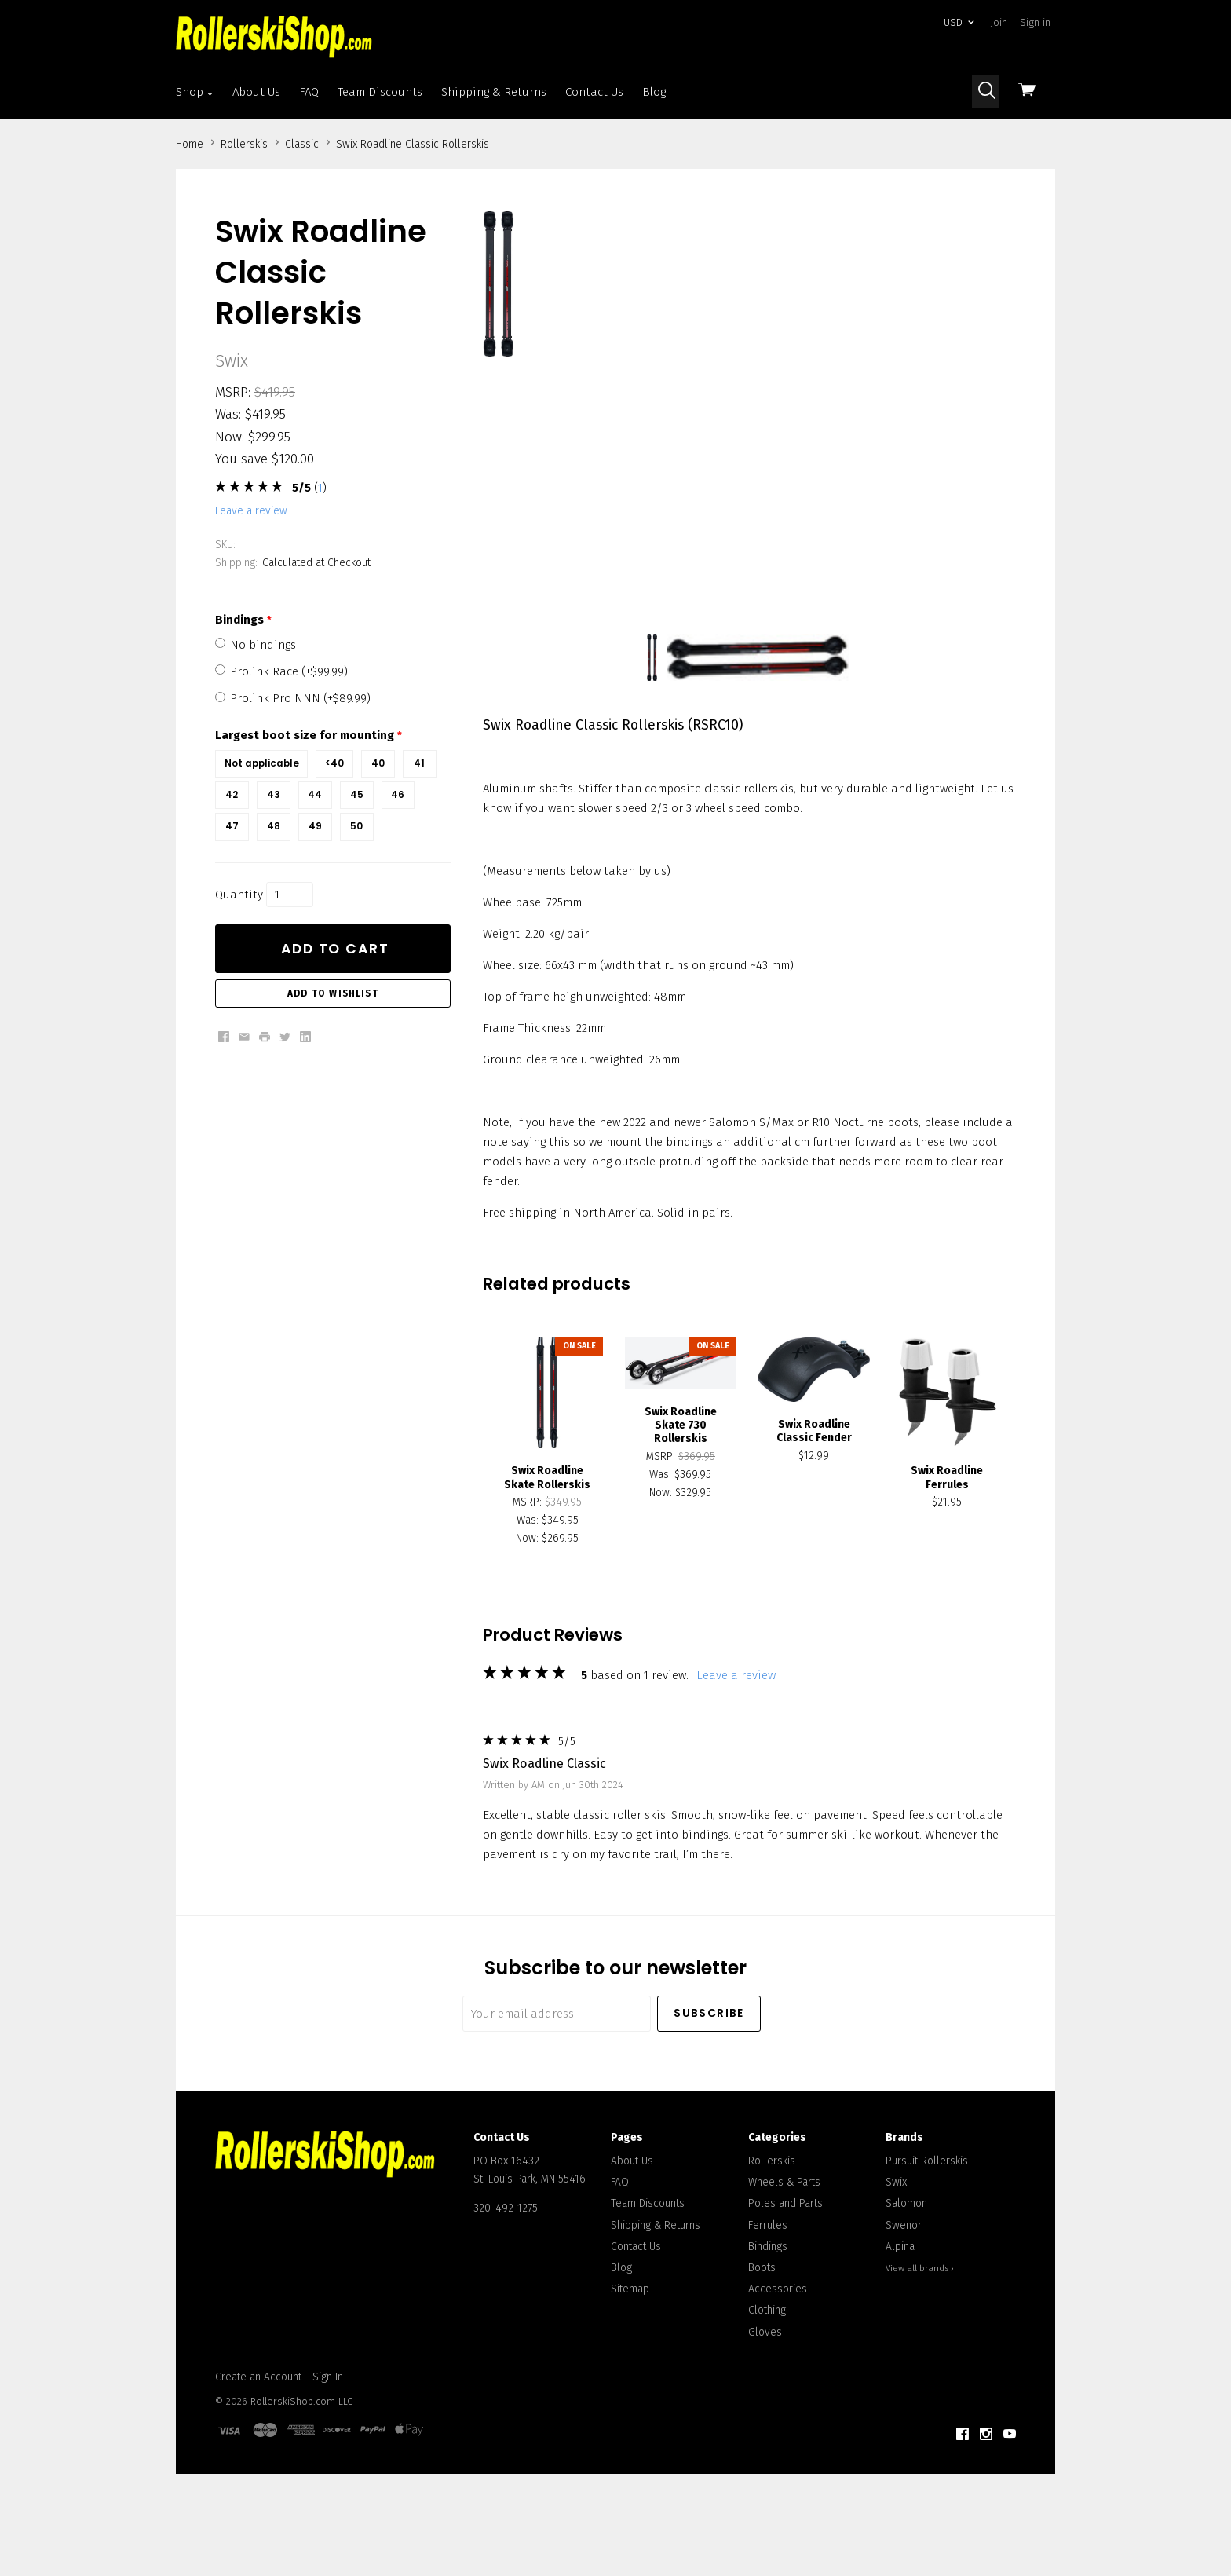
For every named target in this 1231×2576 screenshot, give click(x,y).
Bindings (767, 2316)
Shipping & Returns (493, 92)
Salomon (906, 2274)
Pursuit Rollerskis (927, 2231)
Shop (195, 92)
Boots (762, 2338)
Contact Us (594, 92)
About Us (256, 92)
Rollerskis (771, 2231)
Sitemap (630, 2359)
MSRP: (232, 392)
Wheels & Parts (784, 2252)
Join (999, 22)
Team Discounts (380, 92)
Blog (654, 92)
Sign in (1035, 22)
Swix (896, 2252)
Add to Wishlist (332, 993)
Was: (228, 414)
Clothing (767, 2381)
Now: (229, 437)
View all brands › (920, 2338)
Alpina (900, 2316)
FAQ (309, 92)
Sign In (327, 2446)
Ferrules (767, 2295)
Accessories (777, 2359)
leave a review (251, 511)
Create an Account (258, 2446)
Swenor (904, 2295)
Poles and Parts (785, 2274)
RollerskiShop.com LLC (301, 2472)
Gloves (765, 2402)
